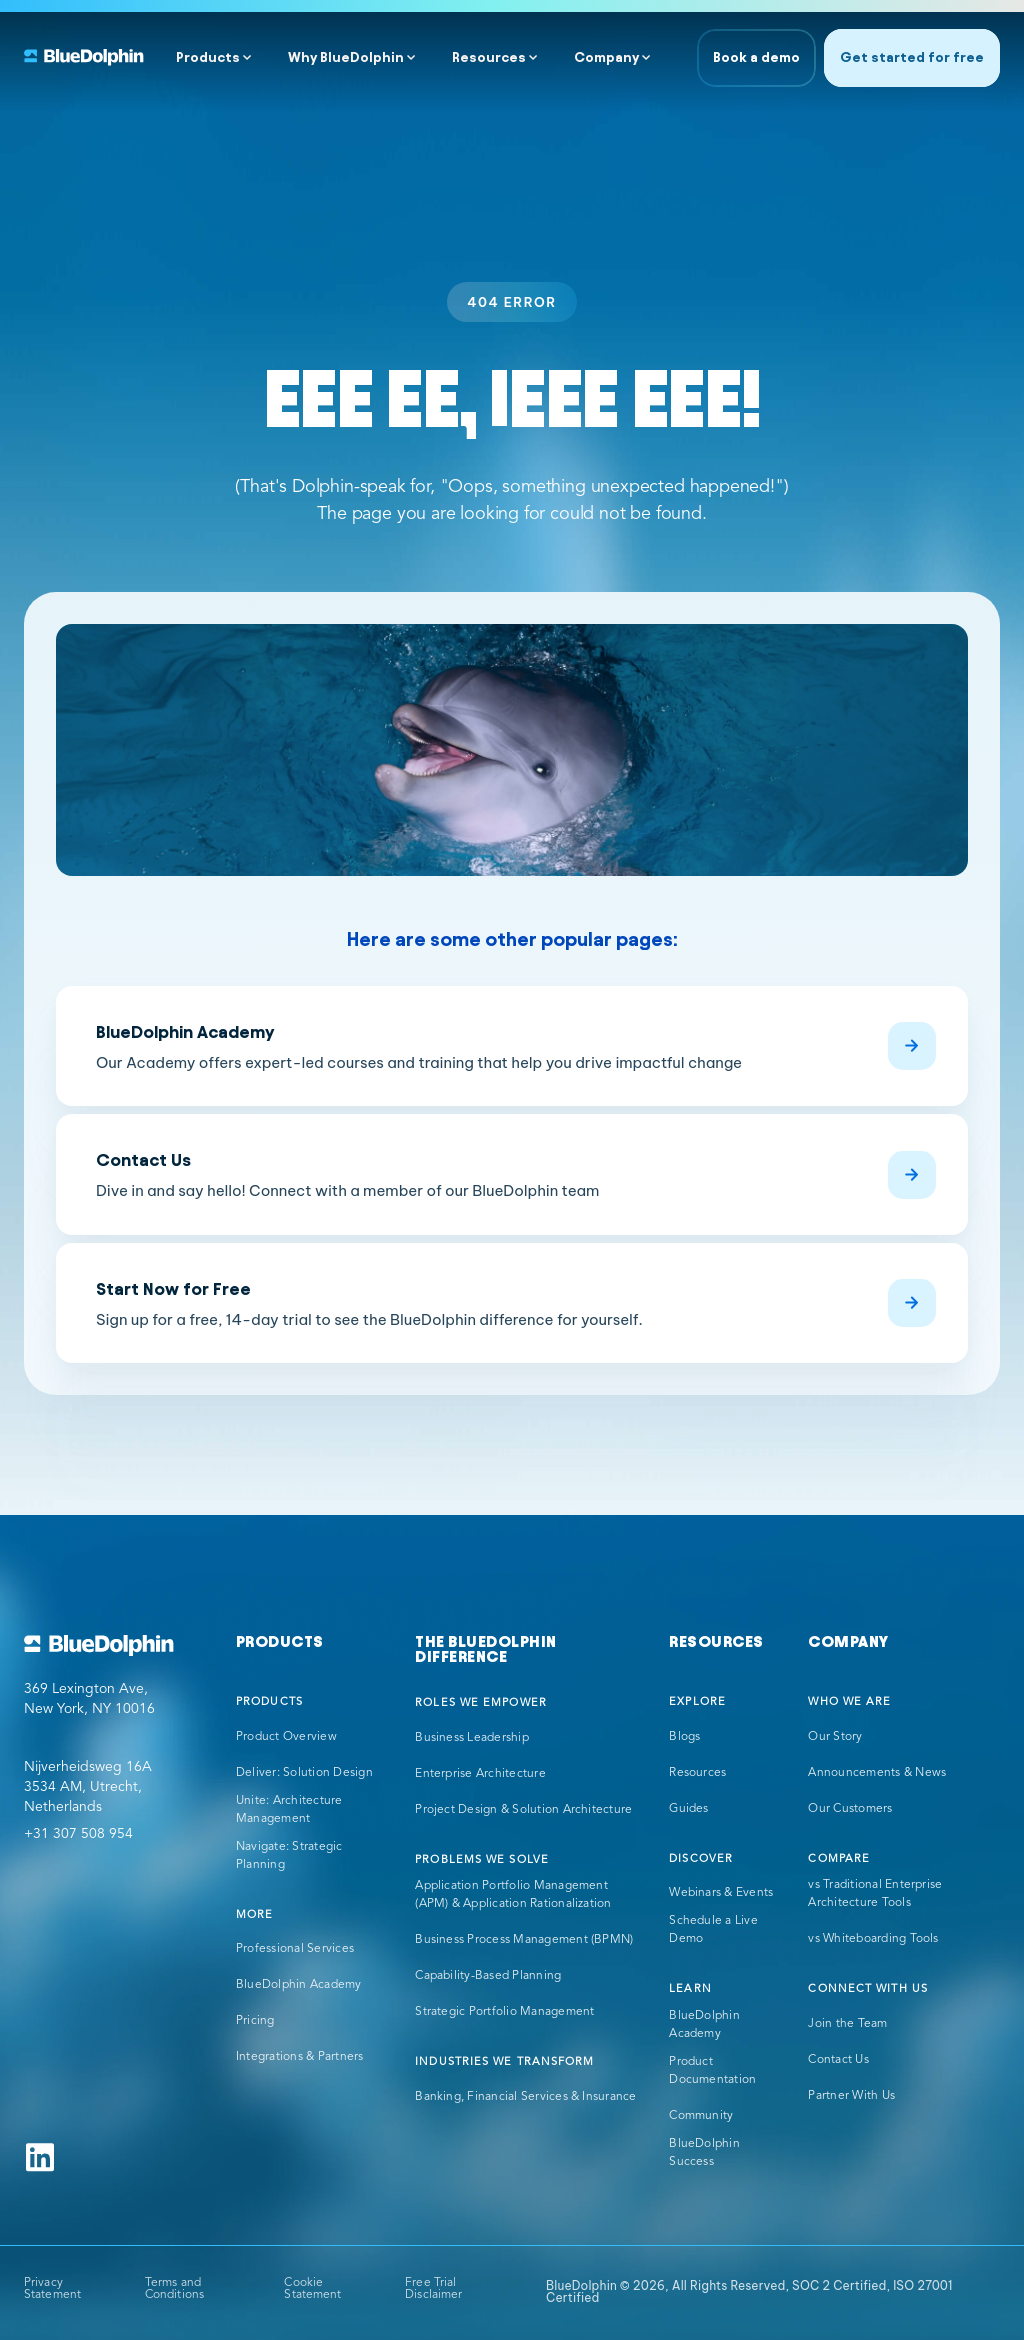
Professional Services (295, 1949)
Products (208, 57)
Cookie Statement (312, 2289)
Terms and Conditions (174, 2289)
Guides (688, 1809)
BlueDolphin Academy (299, 1985)
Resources (489, 57)
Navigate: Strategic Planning (289, 1856)
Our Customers (850, 1809)
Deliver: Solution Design (304, 1773)
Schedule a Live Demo (713, 1930)
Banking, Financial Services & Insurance (525, 2097)
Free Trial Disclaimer (433, 2289)
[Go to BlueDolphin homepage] (114, 1645)
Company (606, 57)
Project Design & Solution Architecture (523, 1810)
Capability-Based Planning (488, 1976)
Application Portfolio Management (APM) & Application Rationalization (513, 1895)
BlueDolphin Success (704, 2153)
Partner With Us (851, 2096)
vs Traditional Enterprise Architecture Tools (875, 1894)
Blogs (684, 1737)
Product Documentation (712, 2071)
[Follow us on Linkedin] (40, 2157)
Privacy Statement (52, 2289)
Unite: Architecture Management (289, 1810)
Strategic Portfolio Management (504, 2012)
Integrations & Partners (300, 2057)
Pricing (255, 2021)
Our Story (835, 1737)
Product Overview (286, 1737)
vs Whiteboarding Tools (873, 1939)
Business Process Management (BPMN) (524, 1940)
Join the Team (847, 2024)
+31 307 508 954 (78, 1834)
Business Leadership (472, 1738)
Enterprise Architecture (480, 1774)
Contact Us (838, 2060)
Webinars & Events (721, 1893)
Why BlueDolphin (346, 57)
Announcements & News (877, 1773)
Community (701, 2116)
